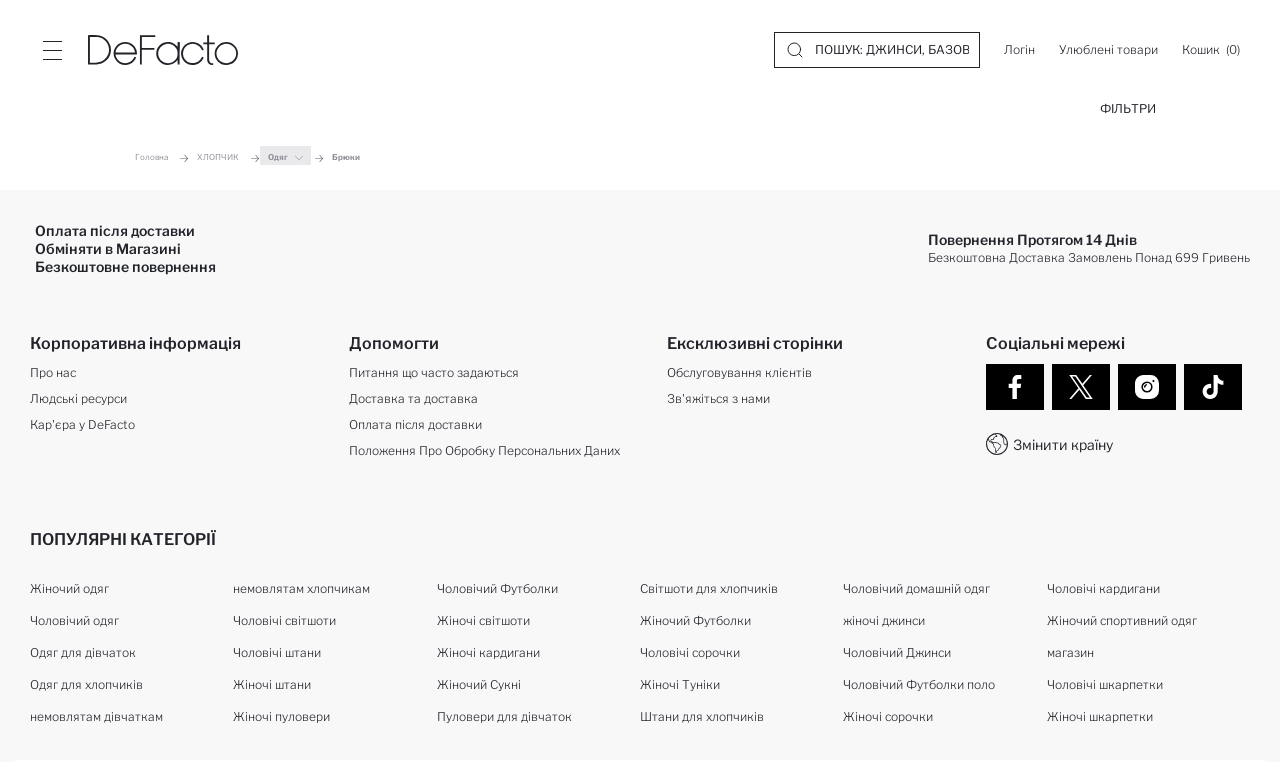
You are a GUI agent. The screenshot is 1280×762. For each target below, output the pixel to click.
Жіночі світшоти (483, 620)
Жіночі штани (272, 684)
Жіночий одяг (69, 588)
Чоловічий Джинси (897, 652)
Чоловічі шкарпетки (1105, 684)
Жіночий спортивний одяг (1122, 620)
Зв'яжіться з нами (718, 398)
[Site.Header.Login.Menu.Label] (52, 50)
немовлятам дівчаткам (96, 716)
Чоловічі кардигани (1103, 588)
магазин (1070, 652)
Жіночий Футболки (695, 620)
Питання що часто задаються (434, 372)
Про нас (53, 372)
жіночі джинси (884, 620)
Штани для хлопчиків (702, 716)
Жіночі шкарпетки (1100, 716)
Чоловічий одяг (74, 620)
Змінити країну (1063, 444)
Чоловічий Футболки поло (919, 684)
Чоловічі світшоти (284, 620)
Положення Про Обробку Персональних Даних (484, 450)
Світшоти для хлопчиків (709, 588)
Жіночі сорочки (888, 716)
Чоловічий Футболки (497, 588)
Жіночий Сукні (479, 684)
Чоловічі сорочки (690, 652)
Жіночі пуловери (281, 716)
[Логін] (1019, 50)
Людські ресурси (78, 398)
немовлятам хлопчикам (301, 588)
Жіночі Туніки (680, 684)
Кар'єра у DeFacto (82, 424)
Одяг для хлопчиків (86, 684)
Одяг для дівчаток (83, 652)
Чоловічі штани (277, 652)
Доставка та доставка (413, 398)
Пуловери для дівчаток (504, 716)
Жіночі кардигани (488, 652)
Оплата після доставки (415, 424)
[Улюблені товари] (1108, 50)
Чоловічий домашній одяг (916, 588)
